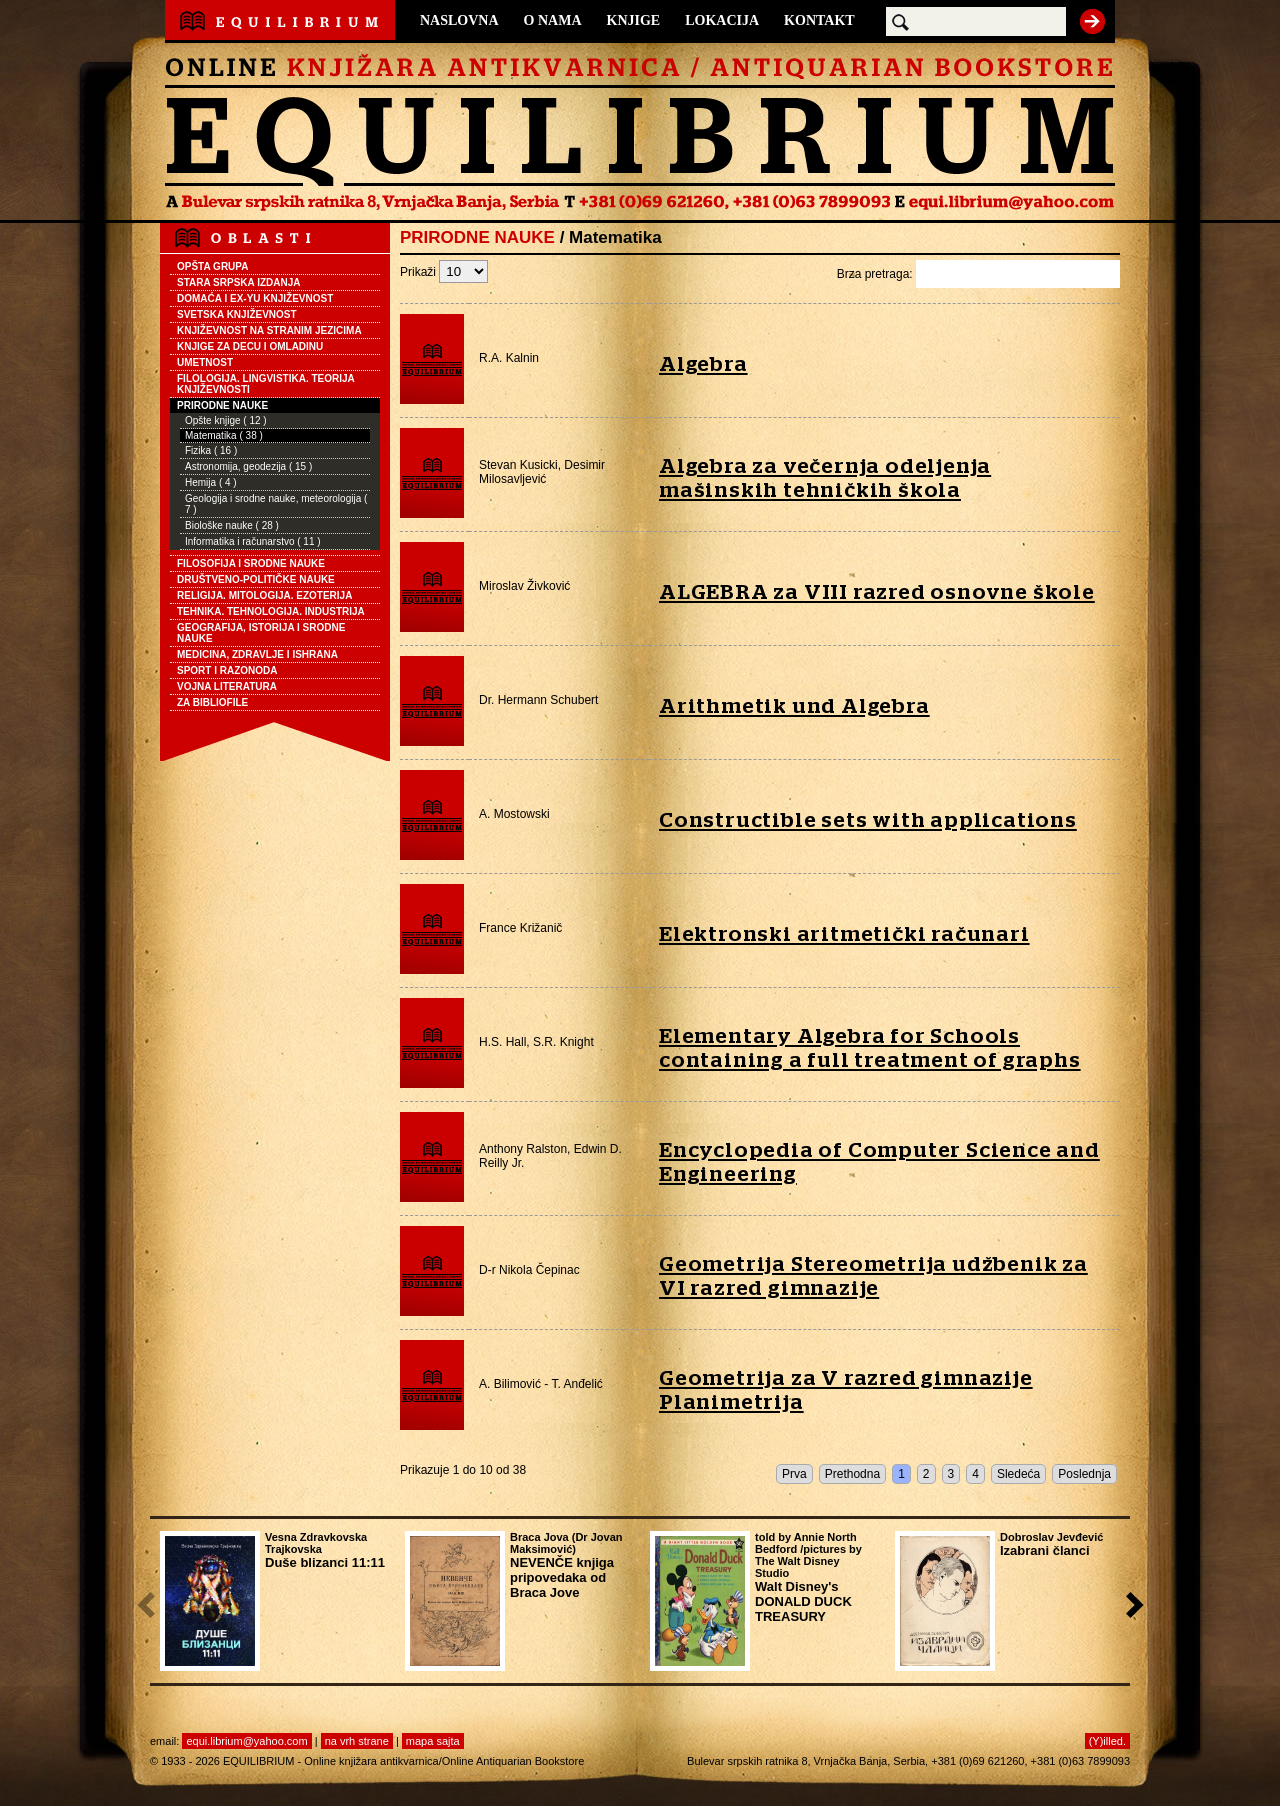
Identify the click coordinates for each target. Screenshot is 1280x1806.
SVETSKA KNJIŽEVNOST (237, 314)
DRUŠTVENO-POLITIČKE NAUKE (256, 579)
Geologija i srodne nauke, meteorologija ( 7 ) (276, 504)
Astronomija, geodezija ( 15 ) (248, 466)
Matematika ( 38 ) (224, 435)
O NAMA (553, 20)
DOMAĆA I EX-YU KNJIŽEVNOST (255, 298)
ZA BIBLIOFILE (212, 702)
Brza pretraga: (978, 274)
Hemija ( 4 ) (211, 482)
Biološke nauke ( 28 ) (232, 525)
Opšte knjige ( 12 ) (226, 420)
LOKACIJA (722, 20)
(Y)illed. (1107, 1741)
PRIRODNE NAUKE (222, 405)
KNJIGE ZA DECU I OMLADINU (250, 346)
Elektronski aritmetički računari (844, 934)
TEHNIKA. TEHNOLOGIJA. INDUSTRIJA (271, 611)
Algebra (703, 364)
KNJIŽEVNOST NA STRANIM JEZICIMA (269, 330)
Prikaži (444, 272)
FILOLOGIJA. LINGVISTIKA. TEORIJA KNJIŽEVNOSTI (266, 384)
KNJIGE (634, 20)
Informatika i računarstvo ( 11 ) (253, 541)
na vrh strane (357, 1741)
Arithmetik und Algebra (794, 706)
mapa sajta (433, 1741)
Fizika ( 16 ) (211, 450)
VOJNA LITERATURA (227, 686)
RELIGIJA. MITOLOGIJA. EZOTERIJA (264, 595)
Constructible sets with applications (868, 820)
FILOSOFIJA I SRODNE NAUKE (251, 563)
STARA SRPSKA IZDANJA (239, 282)
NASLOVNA (459, 20)
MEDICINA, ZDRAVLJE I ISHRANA (257, 654)
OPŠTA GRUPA (212, 266)
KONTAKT (819, 20)
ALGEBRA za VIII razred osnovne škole (877, 592)
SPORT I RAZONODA (227, 670)
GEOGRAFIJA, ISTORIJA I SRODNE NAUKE (261, 633)
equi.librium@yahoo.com (246, 1741)
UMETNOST (205, 362)
